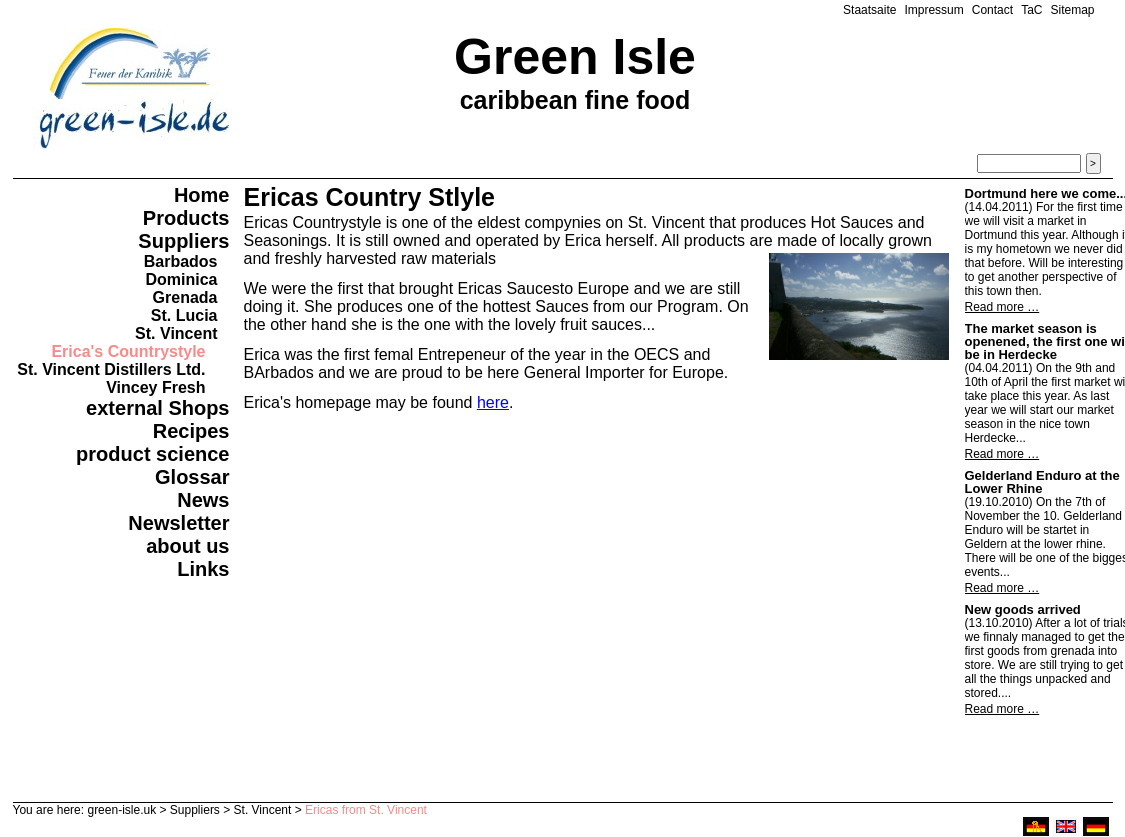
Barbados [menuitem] (181, 261)
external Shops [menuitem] (157, 408)
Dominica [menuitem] (181, 279)
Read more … (1002, 307)
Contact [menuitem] (992, 10)
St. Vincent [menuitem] (176, 333)
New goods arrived (1023, 609)
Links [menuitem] (203, 569)
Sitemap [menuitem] (1072, 10)
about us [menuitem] (187, 546)
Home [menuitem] (202, 195)
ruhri (1036, 826)
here (493, 402)
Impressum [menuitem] (933, 10)
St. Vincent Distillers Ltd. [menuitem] (111, 369)
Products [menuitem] (186, 218)
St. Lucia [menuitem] (184, 315)
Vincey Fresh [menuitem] (155, 387)
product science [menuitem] (152, 454)
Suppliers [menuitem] (183, 241)
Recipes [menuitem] (191, 431)
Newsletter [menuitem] (178, 523)
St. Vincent (263, 810)
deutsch (1096, 826)
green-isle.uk (121, 810)
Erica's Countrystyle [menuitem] (128, 351)
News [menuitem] (203, 500)
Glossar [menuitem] (192, 477)
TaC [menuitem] (1031, 10)
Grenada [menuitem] (185, 297)
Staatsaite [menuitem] (869, 10)
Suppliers (195, 810)
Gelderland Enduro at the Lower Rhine (1042, 482)
